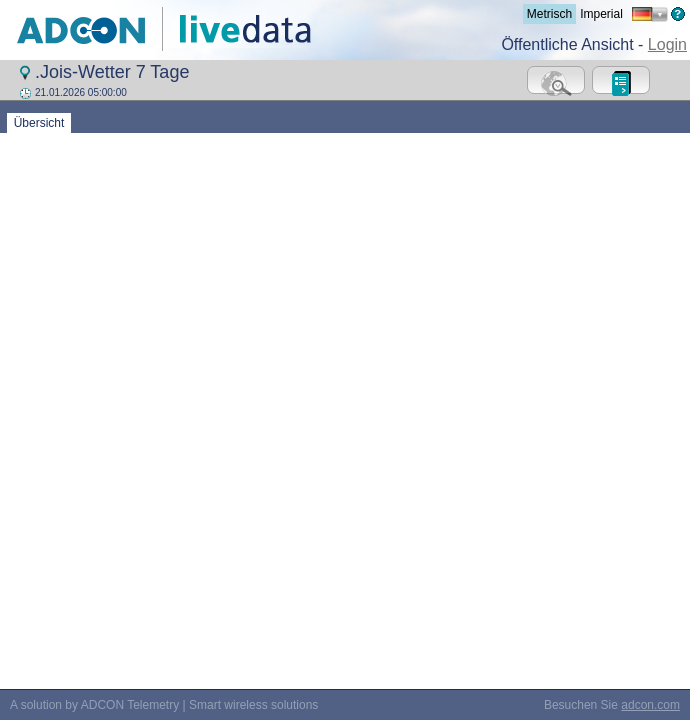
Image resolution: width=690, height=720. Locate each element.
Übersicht (39, 123)
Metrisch (549, 14)
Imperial (601, 14)
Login (667, 44)
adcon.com (650, 420)
